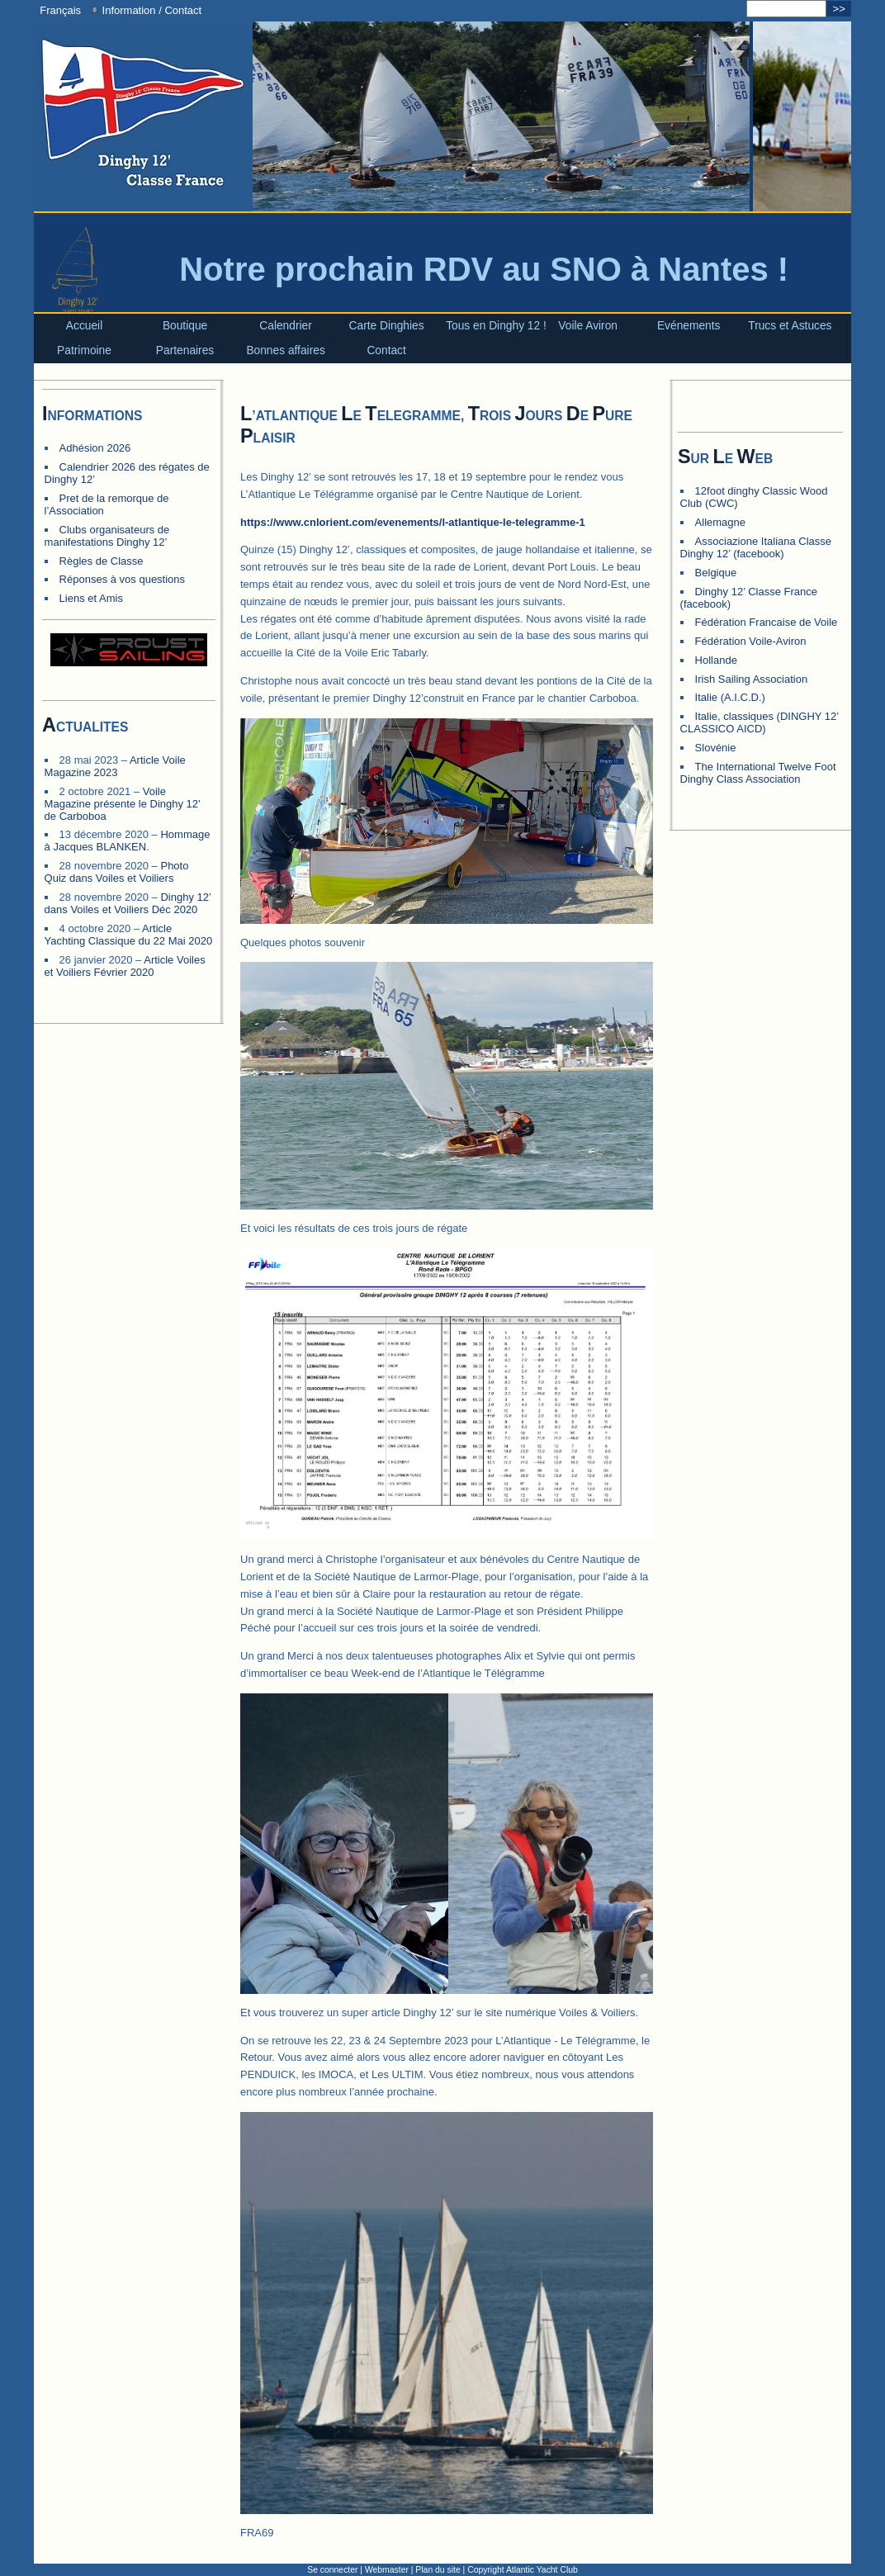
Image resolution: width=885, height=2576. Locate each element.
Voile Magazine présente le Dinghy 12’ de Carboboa (123, 803)
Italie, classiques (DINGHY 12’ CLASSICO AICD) (759, 722)
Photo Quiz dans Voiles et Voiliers (117, 871)
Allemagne (720, 522)
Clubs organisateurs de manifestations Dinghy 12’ (107, 535)
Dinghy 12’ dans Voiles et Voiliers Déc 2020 (128, 903)
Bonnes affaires (285, 350)
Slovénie (715, 747)
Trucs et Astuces (789, 326)
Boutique (185, 326)
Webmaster (387, 2569)
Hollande (716, 660)
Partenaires (185, 350)
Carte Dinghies (386, 326)
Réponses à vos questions (122, 579)
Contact (386, 350)
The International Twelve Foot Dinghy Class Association (758, 772)
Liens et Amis (91, 598)
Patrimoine (84, 350)
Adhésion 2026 (95, 448)
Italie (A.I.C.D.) (730, 697)
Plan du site (437, 2569)
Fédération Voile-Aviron (751, 641)
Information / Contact (145, 10)
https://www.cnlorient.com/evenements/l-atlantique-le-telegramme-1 (412, 522)
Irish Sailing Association (751, 679)
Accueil (84, 326)
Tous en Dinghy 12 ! (496, 326)
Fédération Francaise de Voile (766, 622)
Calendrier (285, 326)
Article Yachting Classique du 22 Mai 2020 (129, 934)
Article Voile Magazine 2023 (115, 766)
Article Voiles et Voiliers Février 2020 (125, 966)
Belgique (716, 572)
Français (57, 10)
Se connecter (332, 2569)
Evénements (689, 326)
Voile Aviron (588, 326)
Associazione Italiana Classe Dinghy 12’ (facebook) (755, 547)
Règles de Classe (101, 561)
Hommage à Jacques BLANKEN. (128, 840)
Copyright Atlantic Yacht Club (522, 2569)
